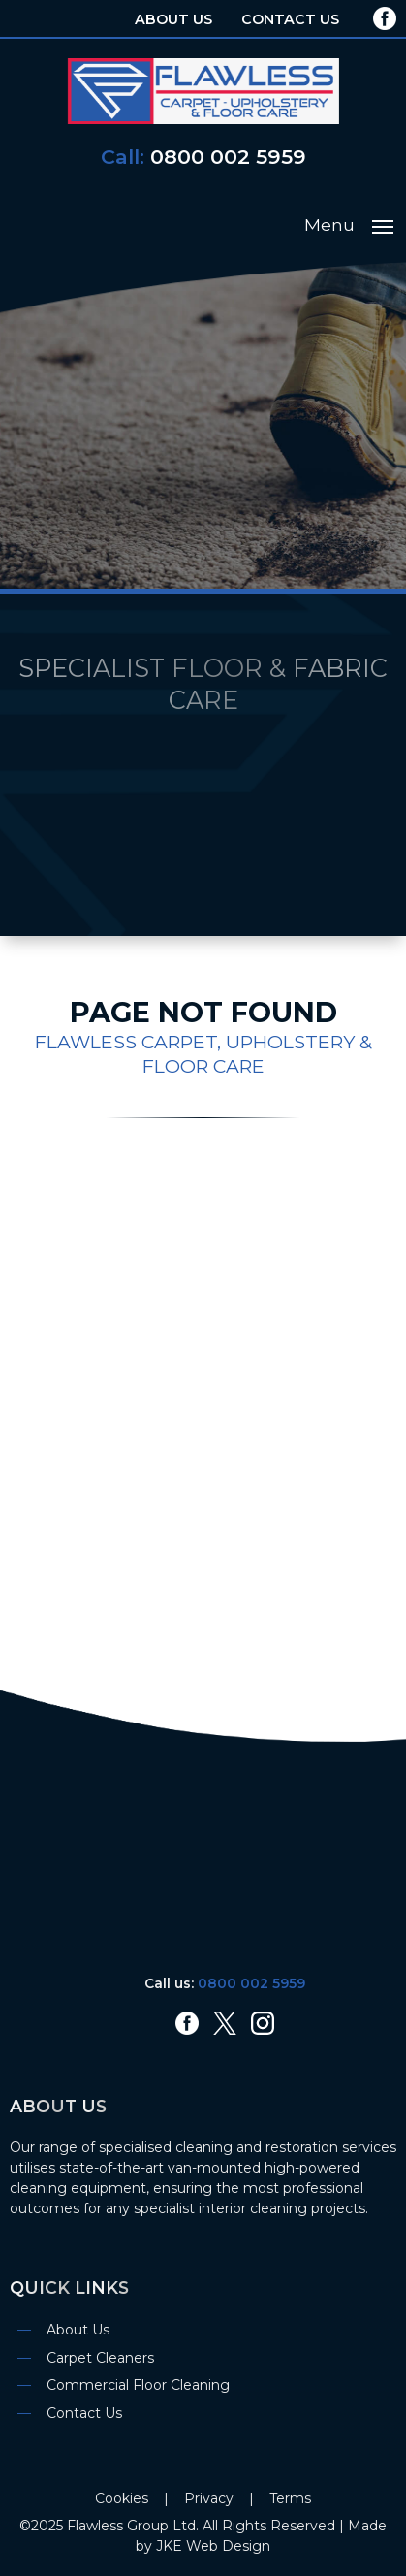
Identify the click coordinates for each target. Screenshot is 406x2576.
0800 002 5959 (228, 157)
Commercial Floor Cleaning (138, 2385)
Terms (290, 2498)
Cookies (121, 2498)
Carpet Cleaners (100, 2358)
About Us (173, 19)
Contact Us (290, 19)
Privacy (209, 2498)
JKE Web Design (213, 2546)
